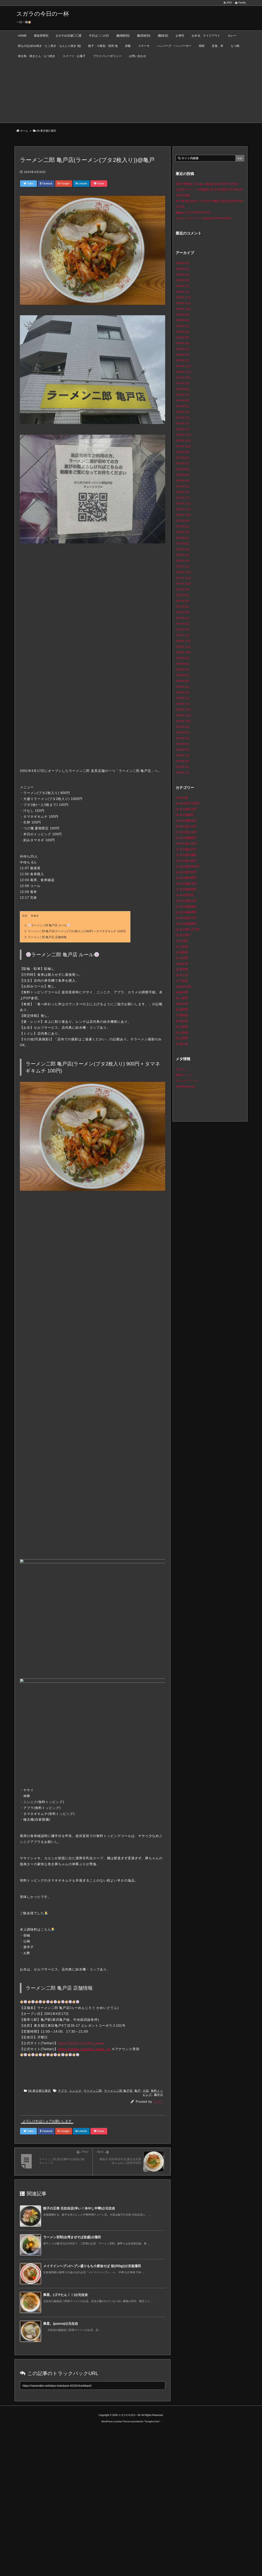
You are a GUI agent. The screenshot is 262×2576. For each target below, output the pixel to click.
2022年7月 (182, 532)
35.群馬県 (182, 969)
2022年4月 (182, 549)
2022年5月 (182, 543)
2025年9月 (182, 314)
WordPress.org (185, 1086)
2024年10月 (183, 377)
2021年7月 (182, 600)
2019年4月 (182, 755)
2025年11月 (183, 303)
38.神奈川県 (183, 986)
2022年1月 (182, 566)
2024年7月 (182, 394)
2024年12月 (183, 366)
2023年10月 (183, 446)
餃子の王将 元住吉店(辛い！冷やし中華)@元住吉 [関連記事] (79, 2208)
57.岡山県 (182, 1043)
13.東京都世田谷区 (188, 866)
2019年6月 (182, 744)
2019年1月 (182, 772)
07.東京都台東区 (186, 832)
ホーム (24, 130)
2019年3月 (182, 761)
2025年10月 (183, 309)
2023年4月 (182, 480)
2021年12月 (183, 572)
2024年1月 (182, 429)
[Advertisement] (131, 92)
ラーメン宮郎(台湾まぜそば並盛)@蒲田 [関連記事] (72, 2237)
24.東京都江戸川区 (188, 929)
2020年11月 (183, 646)
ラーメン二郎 (93, 2090)
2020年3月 (182, 692)
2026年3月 (182, 280)
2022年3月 (182, 555)
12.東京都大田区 (186, 860)
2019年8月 (182, 732)
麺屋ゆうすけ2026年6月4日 (193, 212)
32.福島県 (182, 952)
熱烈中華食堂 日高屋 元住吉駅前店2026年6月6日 (207, 183)
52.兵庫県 (182, 1038)
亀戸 (137, 2090)
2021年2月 (182, 629)
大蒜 (146, 2090)
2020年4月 (182, 686)
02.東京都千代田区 (188, 803)
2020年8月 (182, 663)
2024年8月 (182, 389)
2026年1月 (182, 291)
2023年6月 (182, 469)
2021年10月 (183, 583)
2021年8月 (182, 595)
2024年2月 (182, 423)
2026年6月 (182, 263)
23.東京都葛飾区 (186, 923)
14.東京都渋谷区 (186, 872)
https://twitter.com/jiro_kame (81, 2043)
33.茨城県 (182, 958)
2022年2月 (182, 560)
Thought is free (152, 2421)
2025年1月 (182, 360)
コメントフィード (187, 1080)
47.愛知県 (182, 1015)
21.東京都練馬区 (186, 912)
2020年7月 (182, 669)
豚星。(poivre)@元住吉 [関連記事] (60, 2323)
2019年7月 (182, 738)
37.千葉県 (182, 980)
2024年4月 (182, 412)
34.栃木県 (182, 963)
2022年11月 (183, 509)
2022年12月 (183, 503)
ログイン (181, 1069)
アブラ (62, 2090)
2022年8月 (182, 526)
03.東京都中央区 (186, 809)
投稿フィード (184, 1075)
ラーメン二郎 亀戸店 (118, 2090)
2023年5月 (182, 475)
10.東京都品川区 (186, 849)
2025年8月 (182, 320)
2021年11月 (183, 578)
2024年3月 (182, 417)
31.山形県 (182, 946)
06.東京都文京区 (186, 826)
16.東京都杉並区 (186, 883)
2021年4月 (182, 618)
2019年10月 (183, 721)
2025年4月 (182, 343)
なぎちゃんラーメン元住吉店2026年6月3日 (203, 218)
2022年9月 (182, 520)
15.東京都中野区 (186, 877)
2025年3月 (182, 349)
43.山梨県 (182, 998)
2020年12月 (183, 641)
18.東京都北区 (185, 895)
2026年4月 (182, 274)
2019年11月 (183, 715)
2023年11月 (183, 440)
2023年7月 (182, 463)
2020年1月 (182, 703)
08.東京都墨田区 (186, 837)
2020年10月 (183, 652)
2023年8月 (182, 457)
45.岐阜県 (182, 1003)
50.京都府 (182, 1026)
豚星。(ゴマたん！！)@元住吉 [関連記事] (65, 2295)
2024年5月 (182, 406)
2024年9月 (182, 383)
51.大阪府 (182, 1032)
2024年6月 (182, 400)
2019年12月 (183, 709)
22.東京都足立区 (186, 918)
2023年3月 (182, 486)
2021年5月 (182, 612)
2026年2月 (182, 286)
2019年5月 (182, 749)
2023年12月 (183, 434)
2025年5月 (182, 337)
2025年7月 (182, 326)
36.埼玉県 (182, 975)
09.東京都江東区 (46, 130)
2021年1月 (182, 635)
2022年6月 (182, 537)
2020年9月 (182, 658)
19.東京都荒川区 (186, 900)
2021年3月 (182, 623)
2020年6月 (182, 675)
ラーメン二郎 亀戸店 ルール (47, 925)
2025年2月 (182, 354)
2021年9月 (182, 589)
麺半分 (158, 2094)
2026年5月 (182, 268)
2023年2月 (182, 492)
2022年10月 (183, 515)
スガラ (158, 2101)
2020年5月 (182, 681)
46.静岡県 (182, 1009)
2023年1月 (182, 497)
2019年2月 (182, 766)
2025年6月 (182, 331)
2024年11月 (183, 371)
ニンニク (75, 2090)
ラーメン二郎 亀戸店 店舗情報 (46, 937)
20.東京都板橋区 (186, 906)
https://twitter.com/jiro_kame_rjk (84, 2049)
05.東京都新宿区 (186, 820)
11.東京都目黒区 (186, 855)
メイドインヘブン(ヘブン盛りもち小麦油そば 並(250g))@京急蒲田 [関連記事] (92, 2266)
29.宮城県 (182, 940)
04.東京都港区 (185, 814)
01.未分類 (182, 797)
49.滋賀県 (182, 1021)
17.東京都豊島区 (186, 889)
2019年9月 (182, 726)
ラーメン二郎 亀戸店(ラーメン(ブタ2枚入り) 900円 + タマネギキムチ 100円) (75, 931)
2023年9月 (182, 452)
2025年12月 (183, 297)
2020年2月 (182, 698)
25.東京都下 (183, 935)
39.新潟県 (182, 992)
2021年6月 (182, 606)
